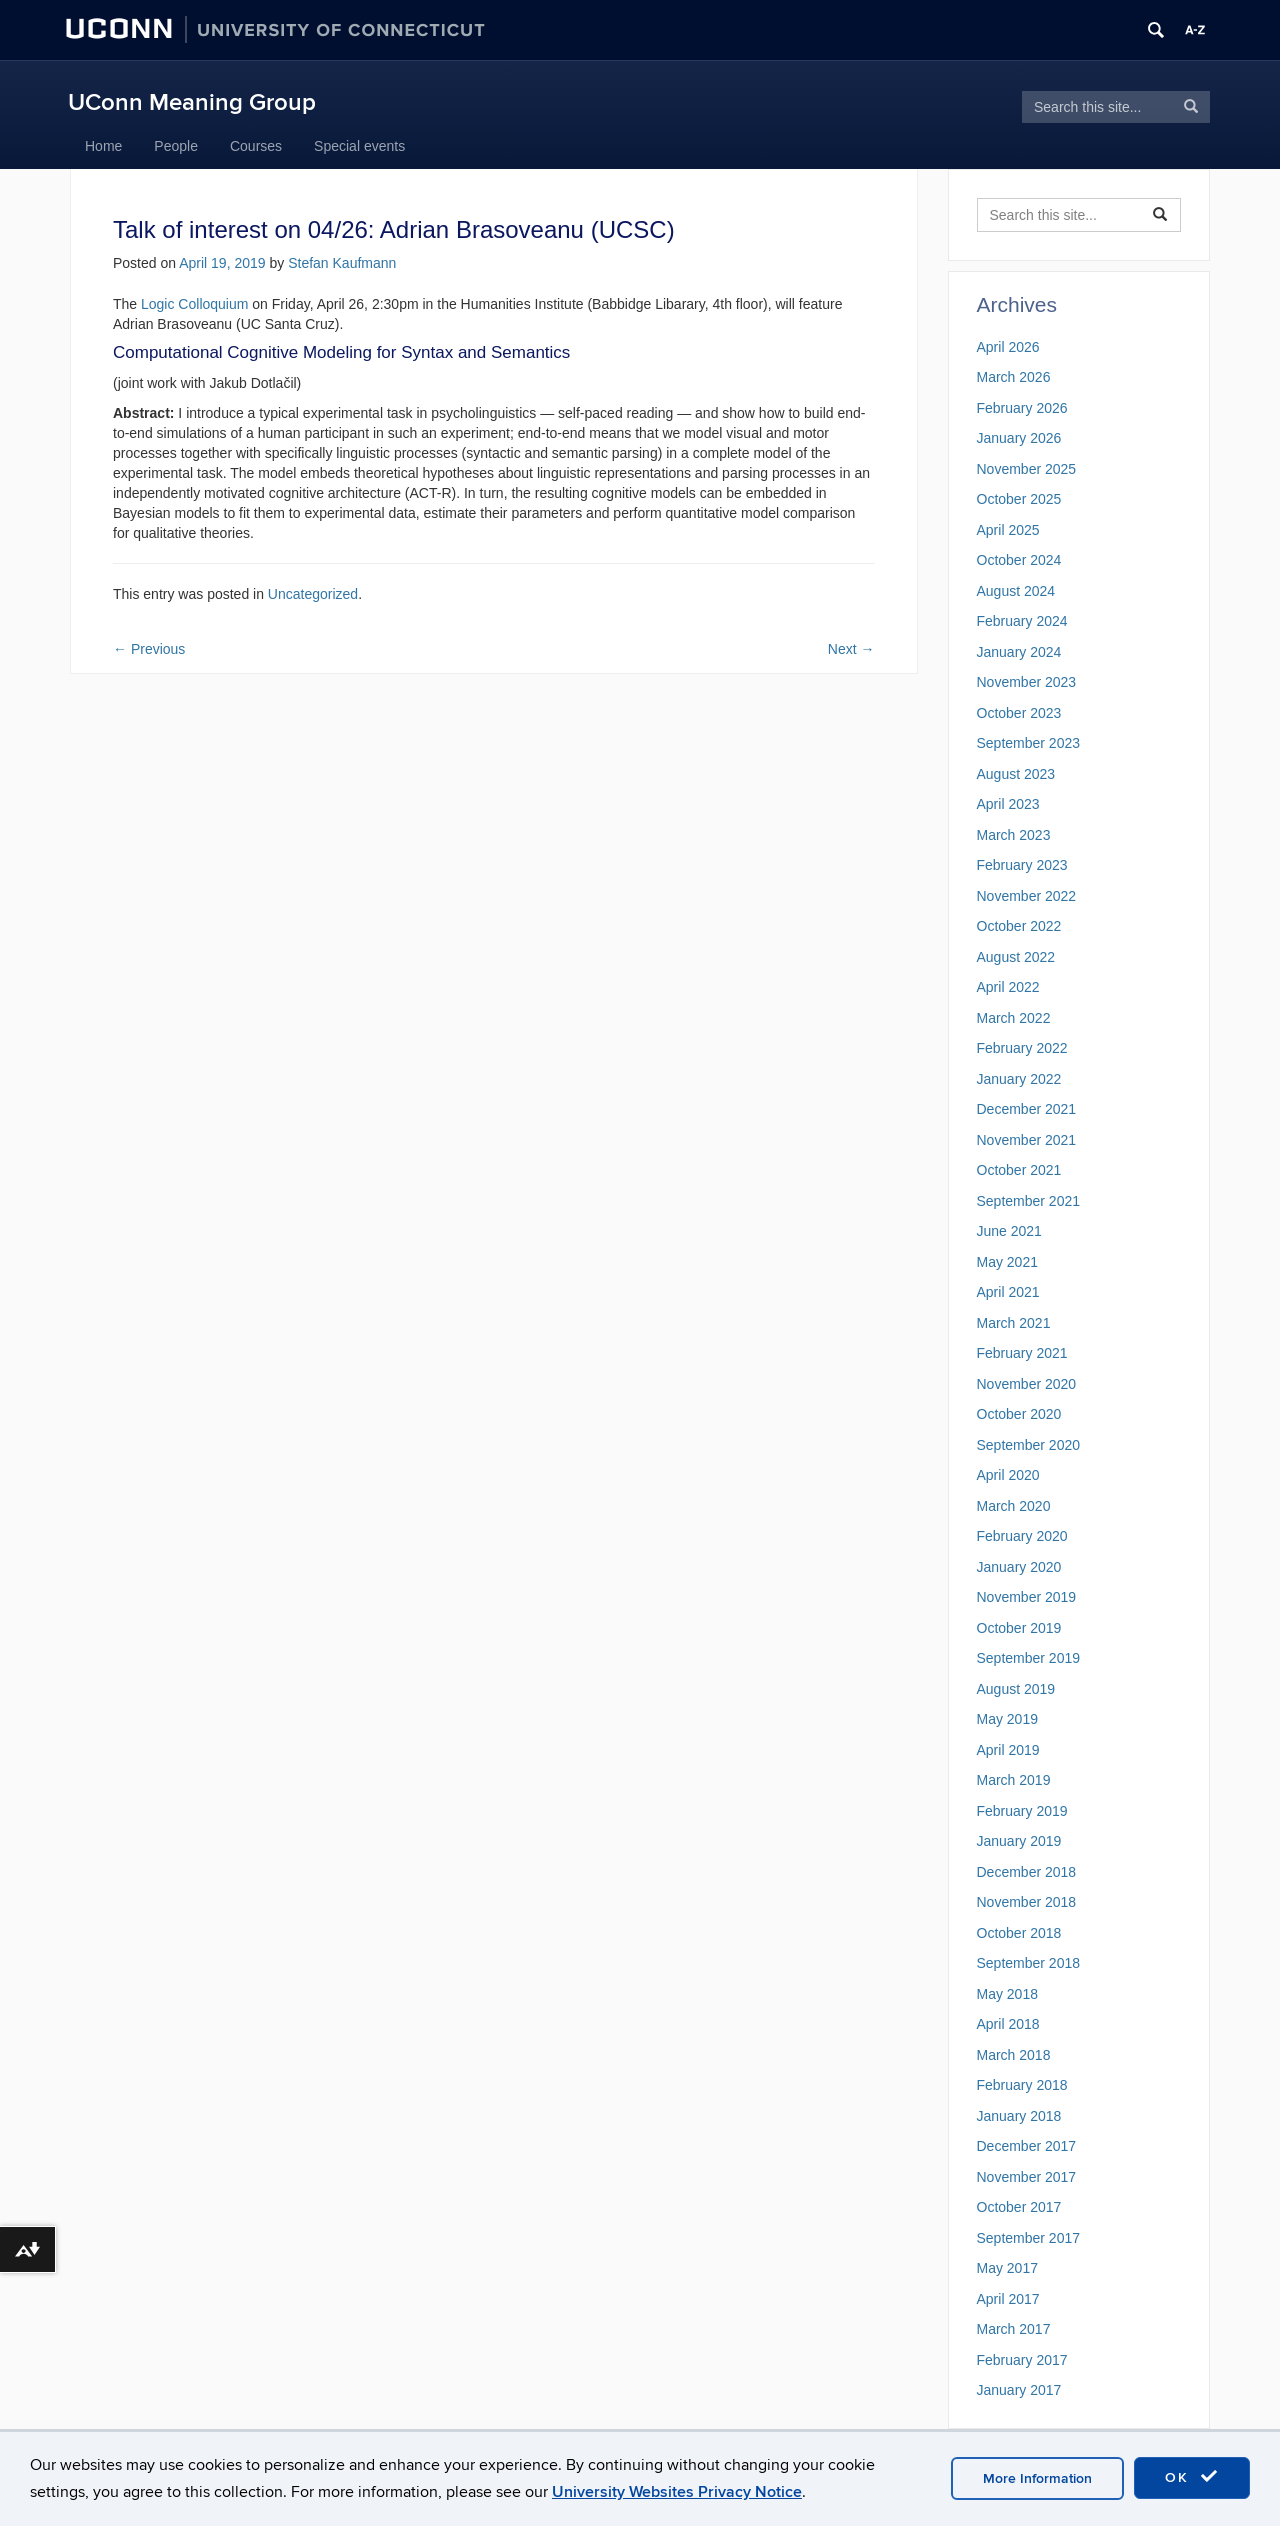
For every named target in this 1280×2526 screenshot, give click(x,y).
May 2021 (1007, 1262)
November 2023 (1027, 682)
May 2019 (1007, 1719)
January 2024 (1019, 652)
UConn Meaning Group (192, 102)
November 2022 (1027, 896)
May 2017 (1007, 2268)
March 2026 (1014, 377)
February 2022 (1022, 1048)
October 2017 (1019, 2207)
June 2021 (1009, 1231)
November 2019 (1027, 1597)
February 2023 (1022, 865)
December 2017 (1027, 2146)
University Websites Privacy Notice (677, 2492)
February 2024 (1022, 621)
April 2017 (1008, 2299)
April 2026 (1008, 347)
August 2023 (1016, 774)
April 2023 (1008, 804)
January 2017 (1019, 2390)
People (176, 146)
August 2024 (1016, 591)
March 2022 (1014, 1018)
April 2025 (1008, 530)
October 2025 (1019, 499)
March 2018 (1014, 2055)
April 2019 (1008, 1750)
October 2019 (1019, 1628)
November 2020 (1027, 1384)
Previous (149, 649)
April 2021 (1008, 1292)
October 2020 (1019, 1414)
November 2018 (1027, 1902)
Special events (359, 146)
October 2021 (1019, 1170)
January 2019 (1019, 1841)
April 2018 (1008, 2024)
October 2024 (1019, 560)
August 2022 (1016, 957)
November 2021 (1027, 1140)
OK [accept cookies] (1192, 2477)
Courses (256, 146)
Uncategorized (313, 594)
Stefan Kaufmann (342, 263)
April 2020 (1008, 1475)
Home (103, 146)
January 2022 (1019, 1079)
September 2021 (1029, 1201)
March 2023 (1014, 835)
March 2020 (1014, 1506)
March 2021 (1014, 1323)
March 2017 (1014, 2329)
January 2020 (1019, 1567)
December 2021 (1027, 1109)
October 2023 (1019, 713)
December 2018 (1027, 1872)
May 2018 (1007, 1994)
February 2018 (1022, 2085)
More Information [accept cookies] (1037, 2478)
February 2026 (1022, 408)
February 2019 (1022, 1811)
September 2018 (1029, 1963)
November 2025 (1027, 469)
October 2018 (1019, 1933)
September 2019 (1029, 1658)
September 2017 (1029, 2238)
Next (851, 649)
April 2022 (1008, 987)
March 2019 (1014, 1780)
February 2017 (1022, 2360)
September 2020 (1029, 1445)
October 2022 (1019, 926)
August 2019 (1016, 1689)
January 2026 (1019, 438)
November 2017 (1027, 2177)
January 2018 (1019, 2116)
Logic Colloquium (194, 304)
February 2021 (1022, 1353)
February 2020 (1022, 1536)
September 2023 (1029, 743)
